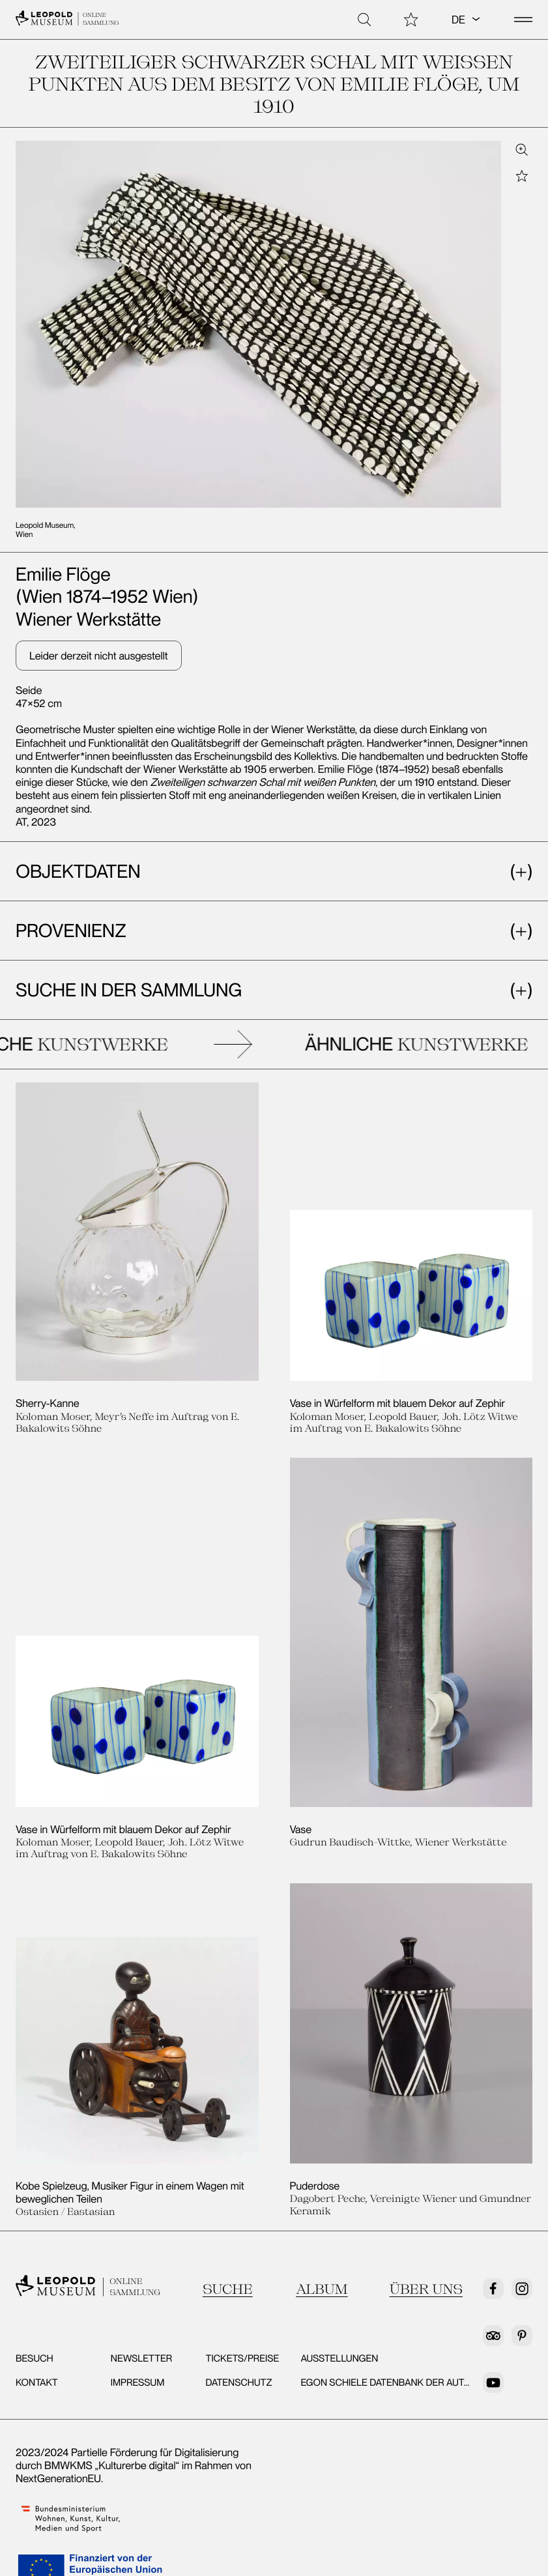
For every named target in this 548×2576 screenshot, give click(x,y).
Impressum (138, 2382)
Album (321, 2289)
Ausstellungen (339, 2358)
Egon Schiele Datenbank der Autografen (404, 2382)
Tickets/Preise (243, 2358)
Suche (228, 2289)
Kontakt (37, 2382)
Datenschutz (239, 2382)
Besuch (34, 2358)
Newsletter (142, 2358)
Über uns (426, 2289)
